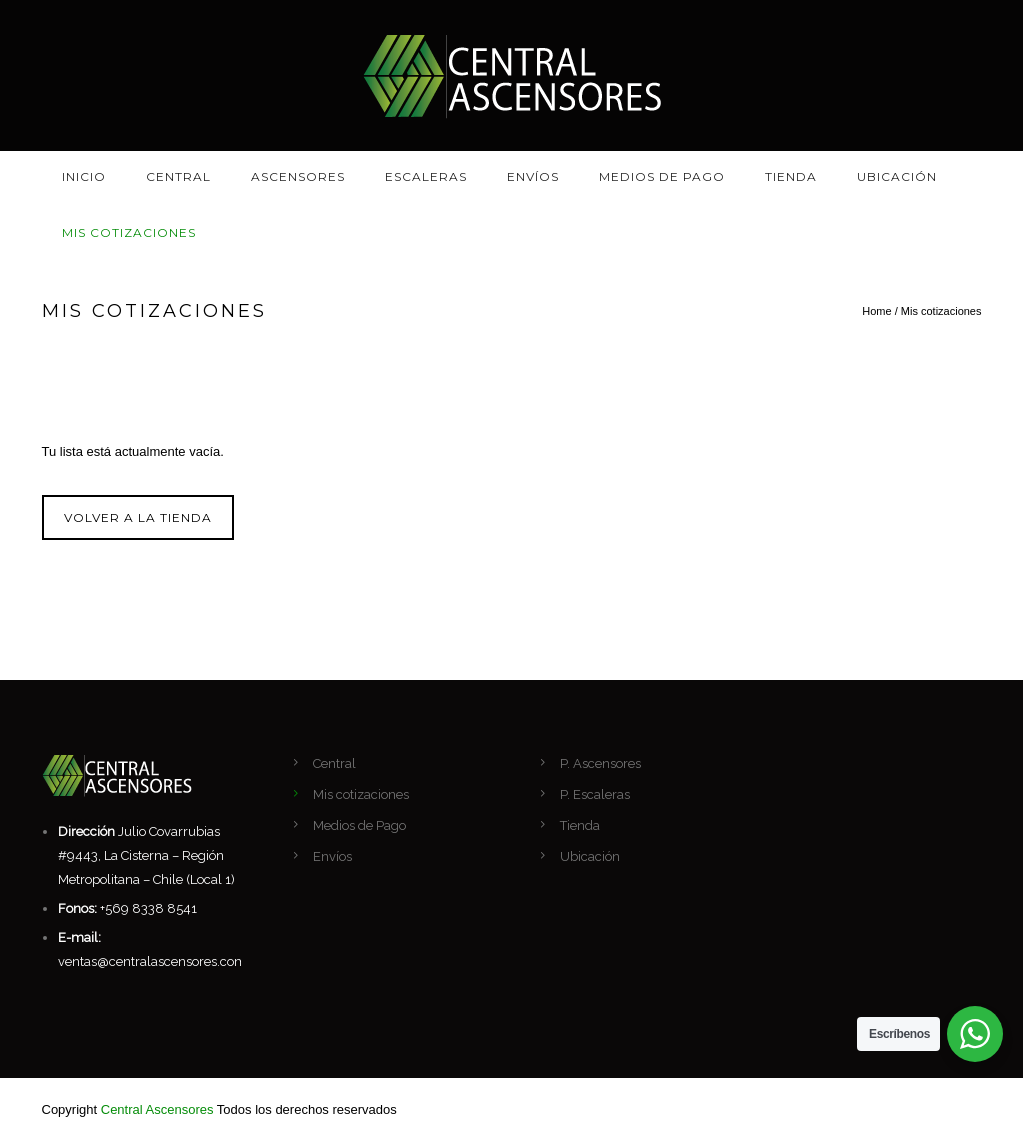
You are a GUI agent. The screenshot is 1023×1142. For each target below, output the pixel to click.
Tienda (791, 176)
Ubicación (897, 176)
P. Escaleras (595, 794)
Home (876, 311)
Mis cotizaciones (129, 232)
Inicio (84, 176)
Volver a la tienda (138, 517)
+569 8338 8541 (148, 908)
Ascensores (298, 176)
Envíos (533, 176)
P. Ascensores (600, 763)
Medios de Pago (662, 176)
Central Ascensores (157, 1109)
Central (178, 176)
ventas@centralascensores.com (152, 961)
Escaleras (426, 176)
